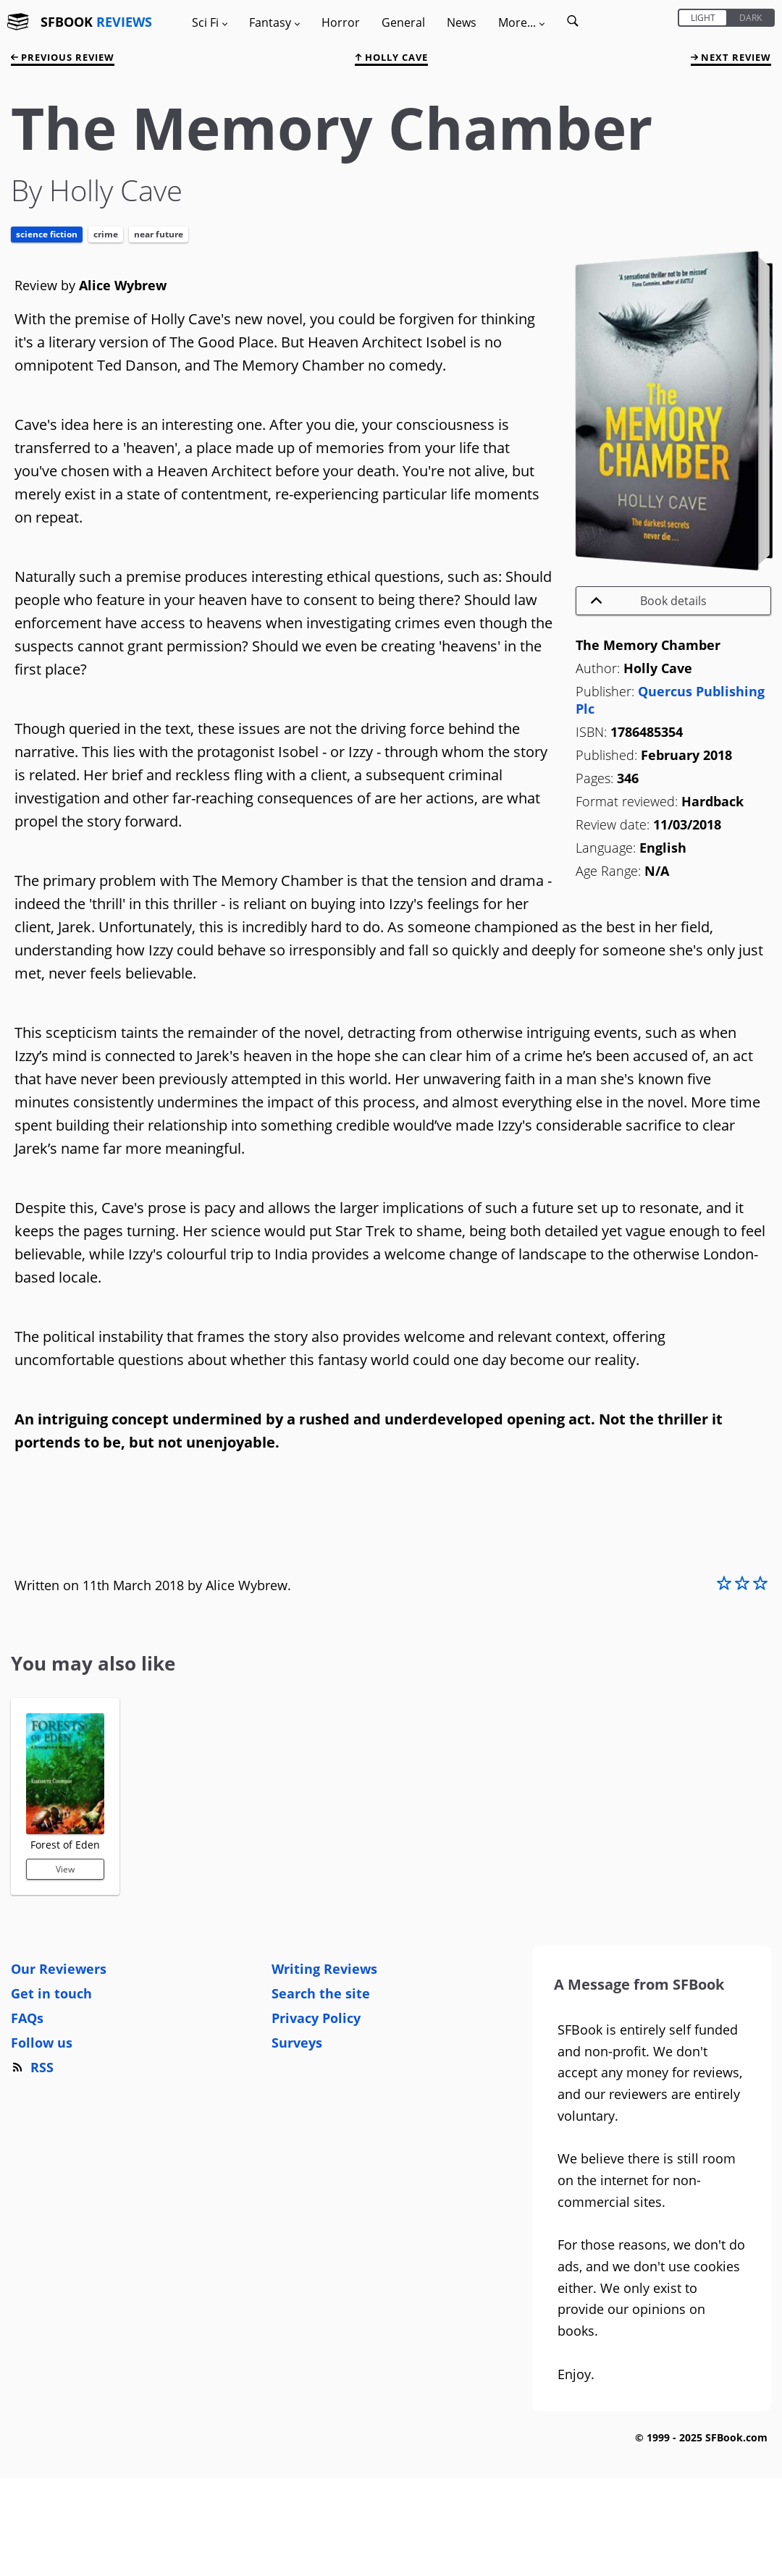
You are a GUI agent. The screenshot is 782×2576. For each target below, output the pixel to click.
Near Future (158, 234)
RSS (32, 2067)
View (65, 1869)
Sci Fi (209, 22)
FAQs (27, 2018)
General (403, 22)
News (461, 22)
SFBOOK (96, 21)
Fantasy (274, 22)
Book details (649, 601)
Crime (105, 234)
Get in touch (51, 1993)
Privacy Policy (316, 2018)
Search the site (321, 1993)
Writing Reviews (324, 1968)
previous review (62, 57)
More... (521, 22)
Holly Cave (391, 57)
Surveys (297, 2042)
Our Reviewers (58, 1968)
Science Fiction (46, 234)
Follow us (41, 2042)
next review (731, 57)
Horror (340, 22)
